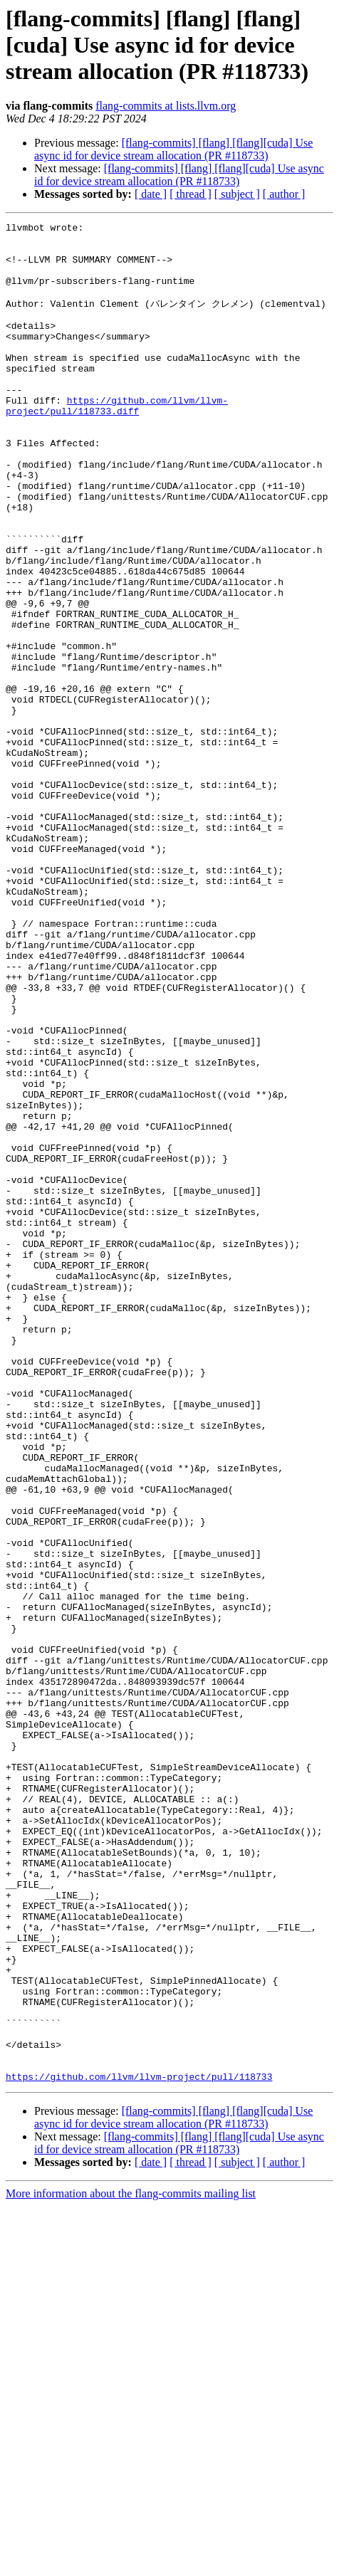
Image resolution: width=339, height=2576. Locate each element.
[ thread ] (191, 194)
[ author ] (284, 194)
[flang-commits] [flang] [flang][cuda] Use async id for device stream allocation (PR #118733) (173, 149)
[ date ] (151, 194)
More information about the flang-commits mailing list (131, 2563)
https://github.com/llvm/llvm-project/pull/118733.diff (117, 441)
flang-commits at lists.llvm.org (165, 106)
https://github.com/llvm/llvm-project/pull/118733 (139, 2446)
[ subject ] (237, 194)
